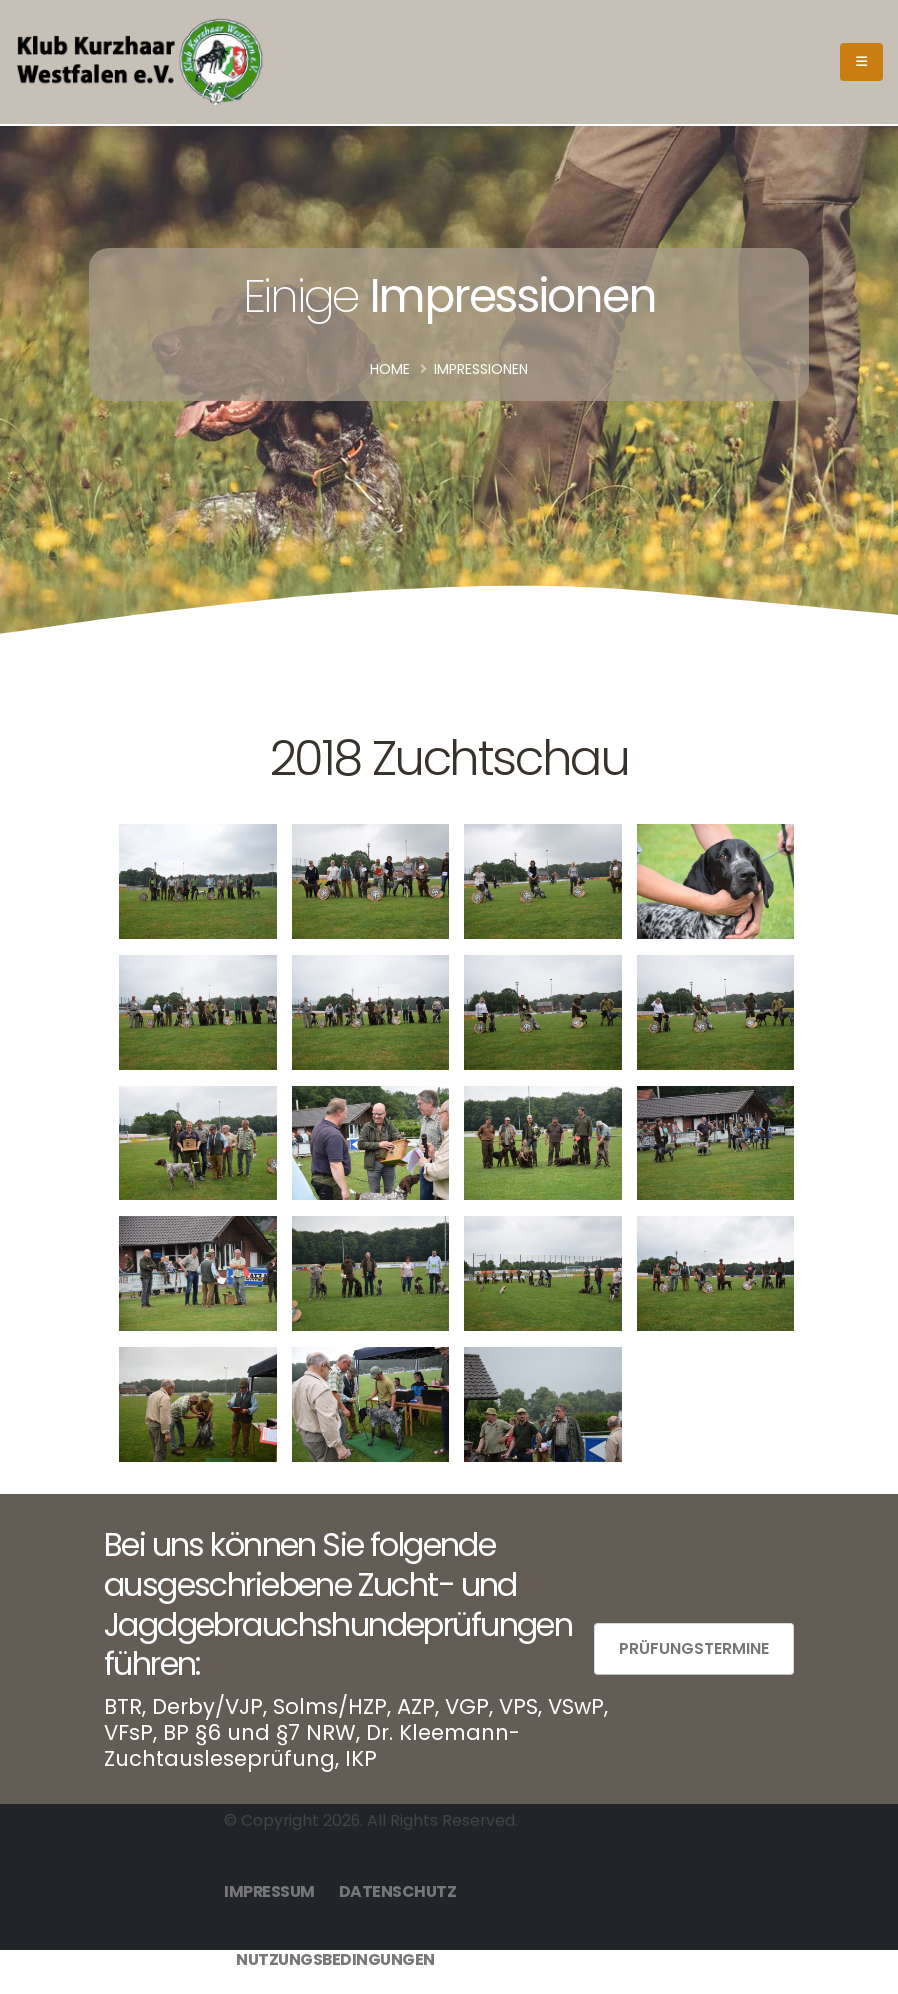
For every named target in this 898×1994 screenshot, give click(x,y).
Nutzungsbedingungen (335, 1959)
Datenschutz (398, 1891)
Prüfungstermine (694, 1648)
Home (390, 369)
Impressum (269, 1891)
